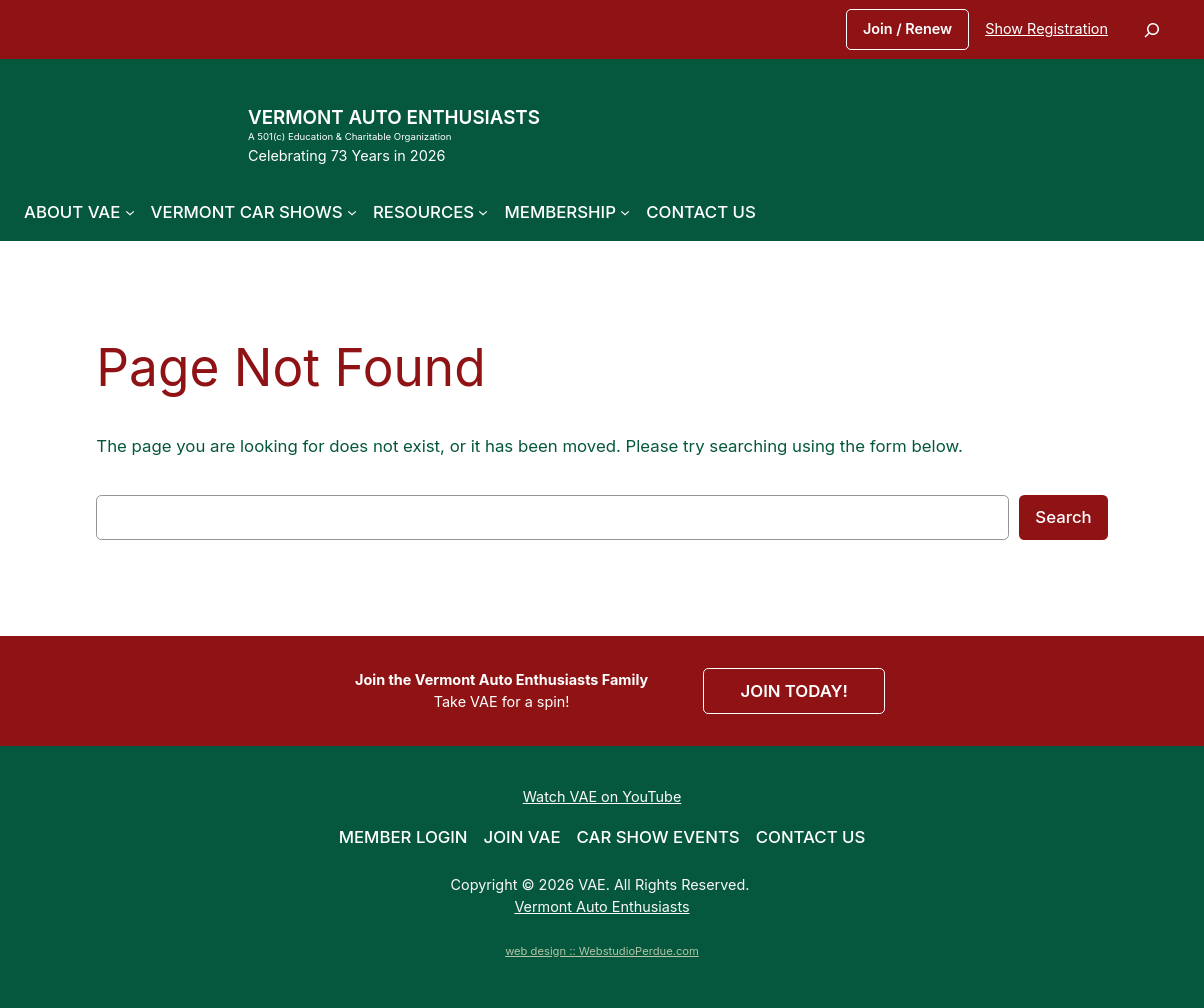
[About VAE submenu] (130, 212)
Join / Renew (907, 28)
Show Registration (1046, 28)
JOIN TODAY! (794, 691)
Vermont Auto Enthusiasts (394, 117)
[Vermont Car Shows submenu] (352, 212)
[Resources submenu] (483, 212)
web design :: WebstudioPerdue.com (602, 951)
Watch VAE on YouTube (602, 796)
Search (1063, 517)
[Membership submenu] (625, 212)
